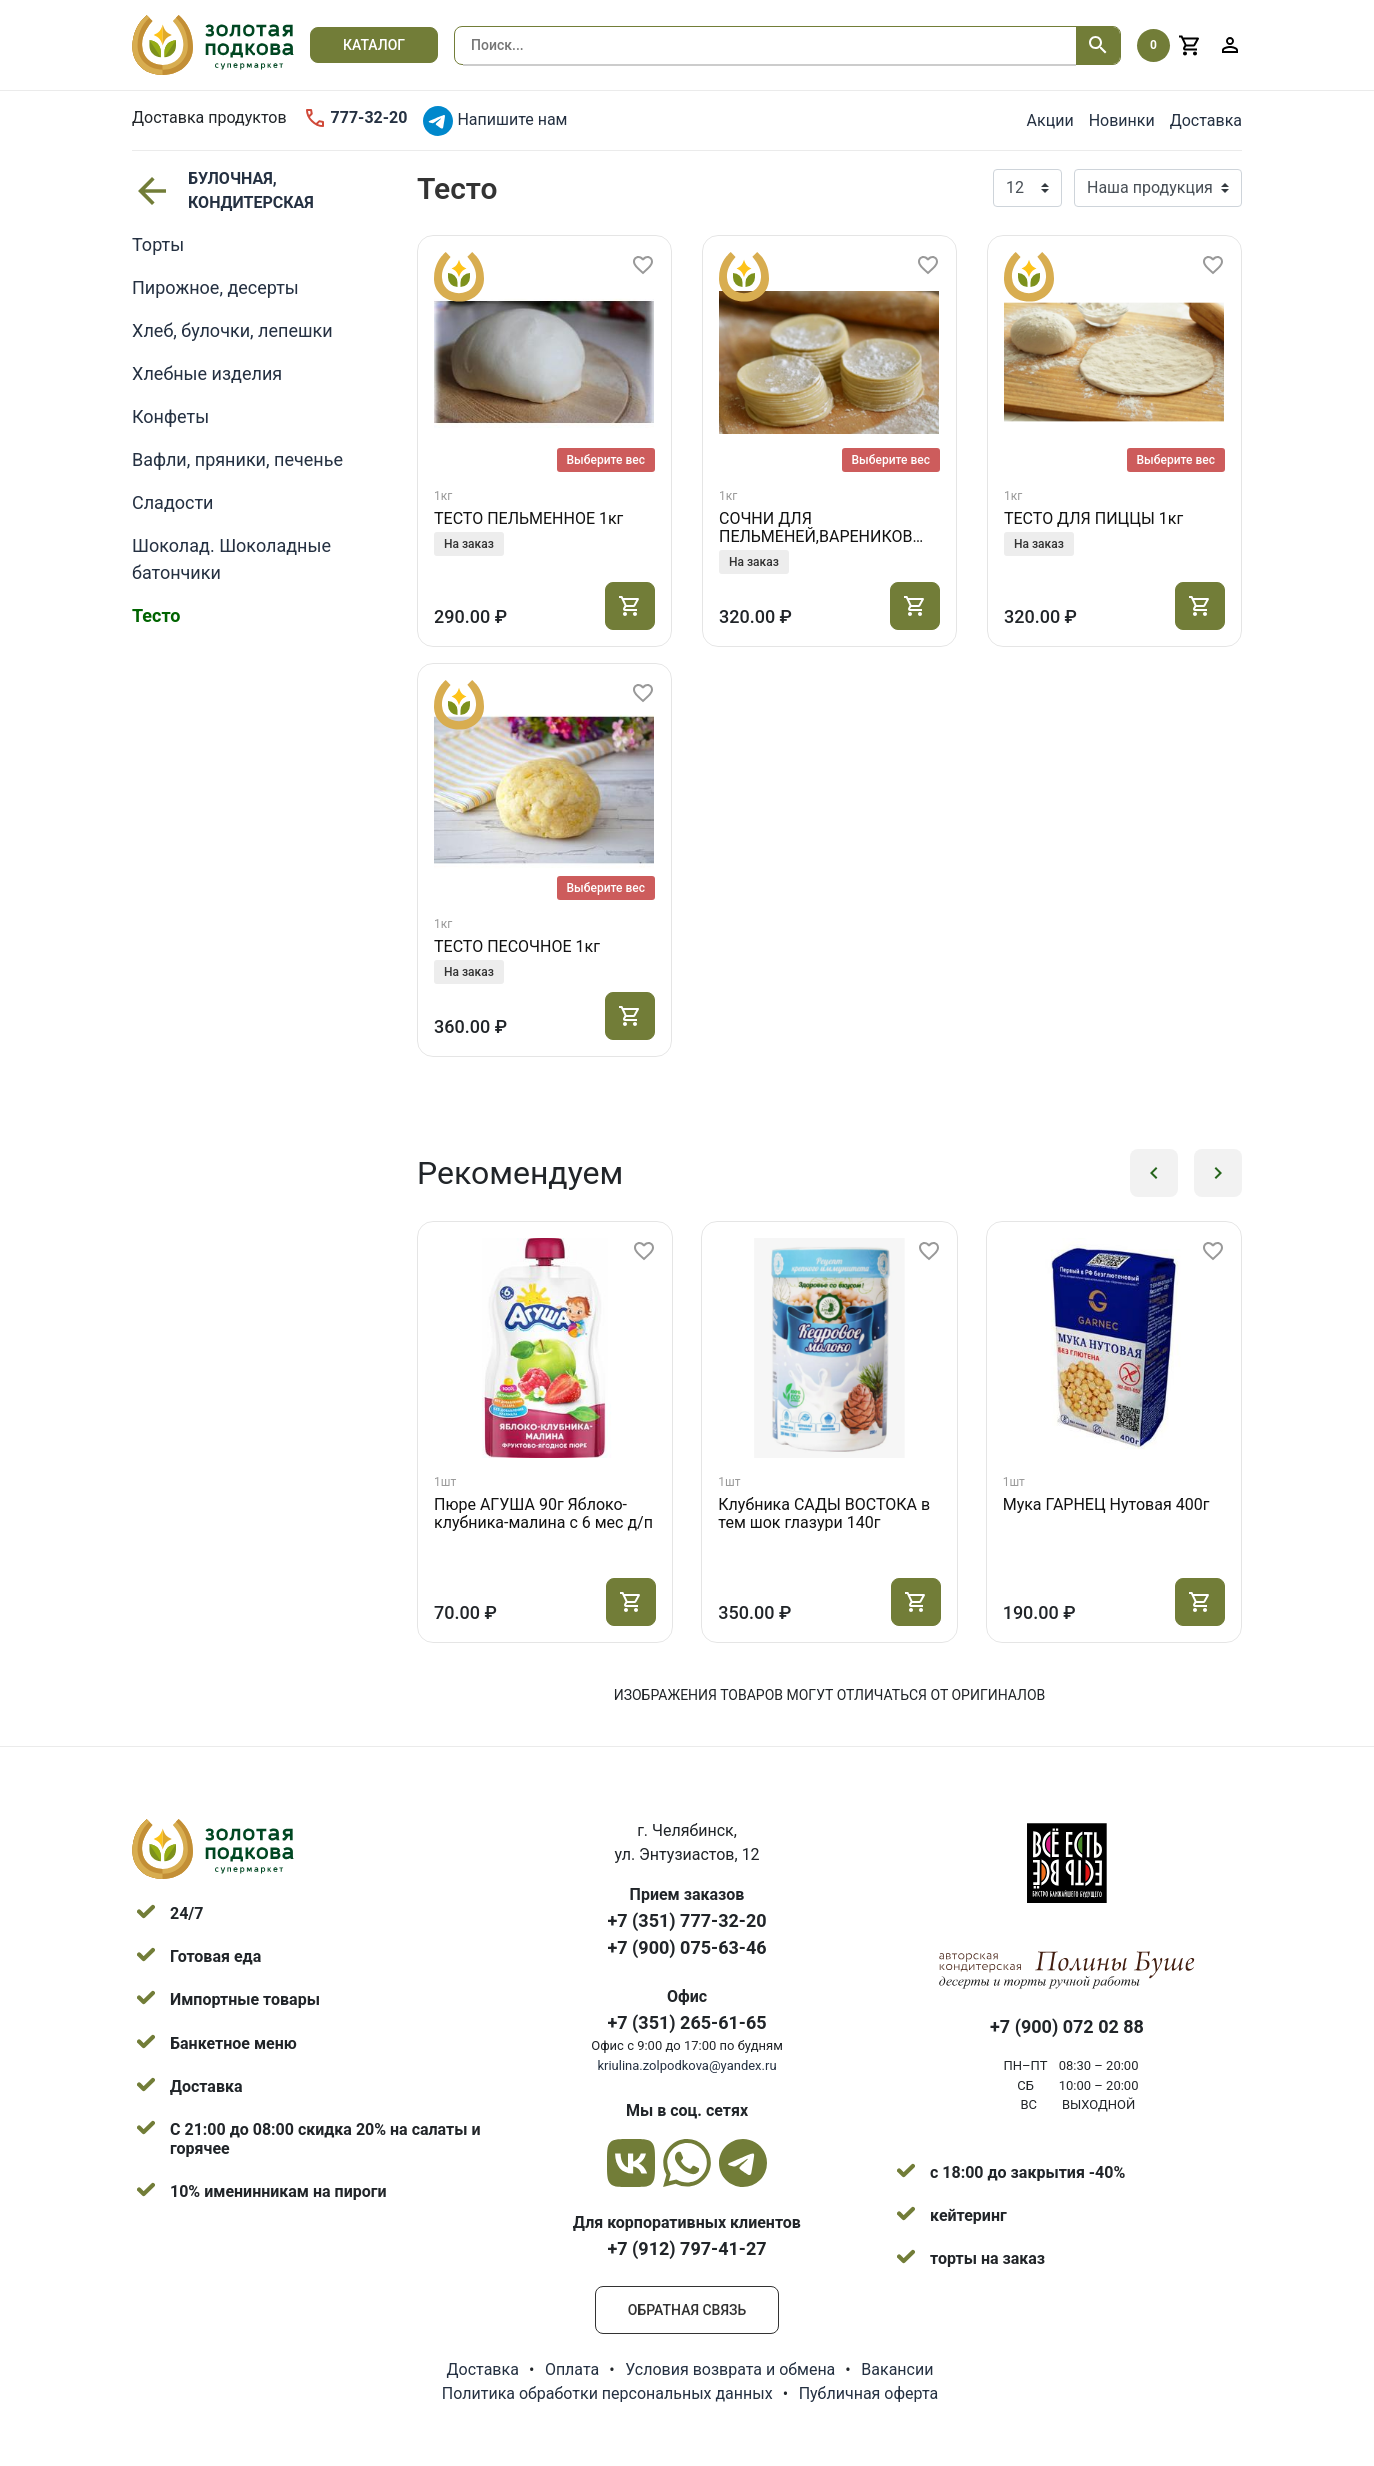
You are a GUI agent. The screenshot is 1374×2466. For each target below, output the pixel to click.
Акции (1050, 120)
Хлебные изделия (207, 373)
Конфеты (170, 416)
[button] (1154, 1173)
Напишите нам (495, 121)
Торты (158, 244)
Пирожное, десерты (215, 287)
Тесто (156, 615)
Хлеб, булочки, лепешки (232, 330)
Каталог (374, 45)
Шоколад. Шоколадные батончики (231, 559)
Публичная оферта (869, 2393)
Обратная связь (687, 2310)
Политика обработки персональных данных (607, 2393)
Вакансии (897, 2369)
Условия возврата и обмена (730, 2369)
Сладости (173, 502)
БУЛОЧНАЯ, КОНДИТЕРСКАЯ (223, 190)
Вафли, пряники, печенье (237, 459)
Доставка (1206, 120)
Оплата (572, 2369)
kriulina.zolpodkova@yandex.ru (686, 2065)
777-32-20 (355, 118)
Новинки (1122, 120)
